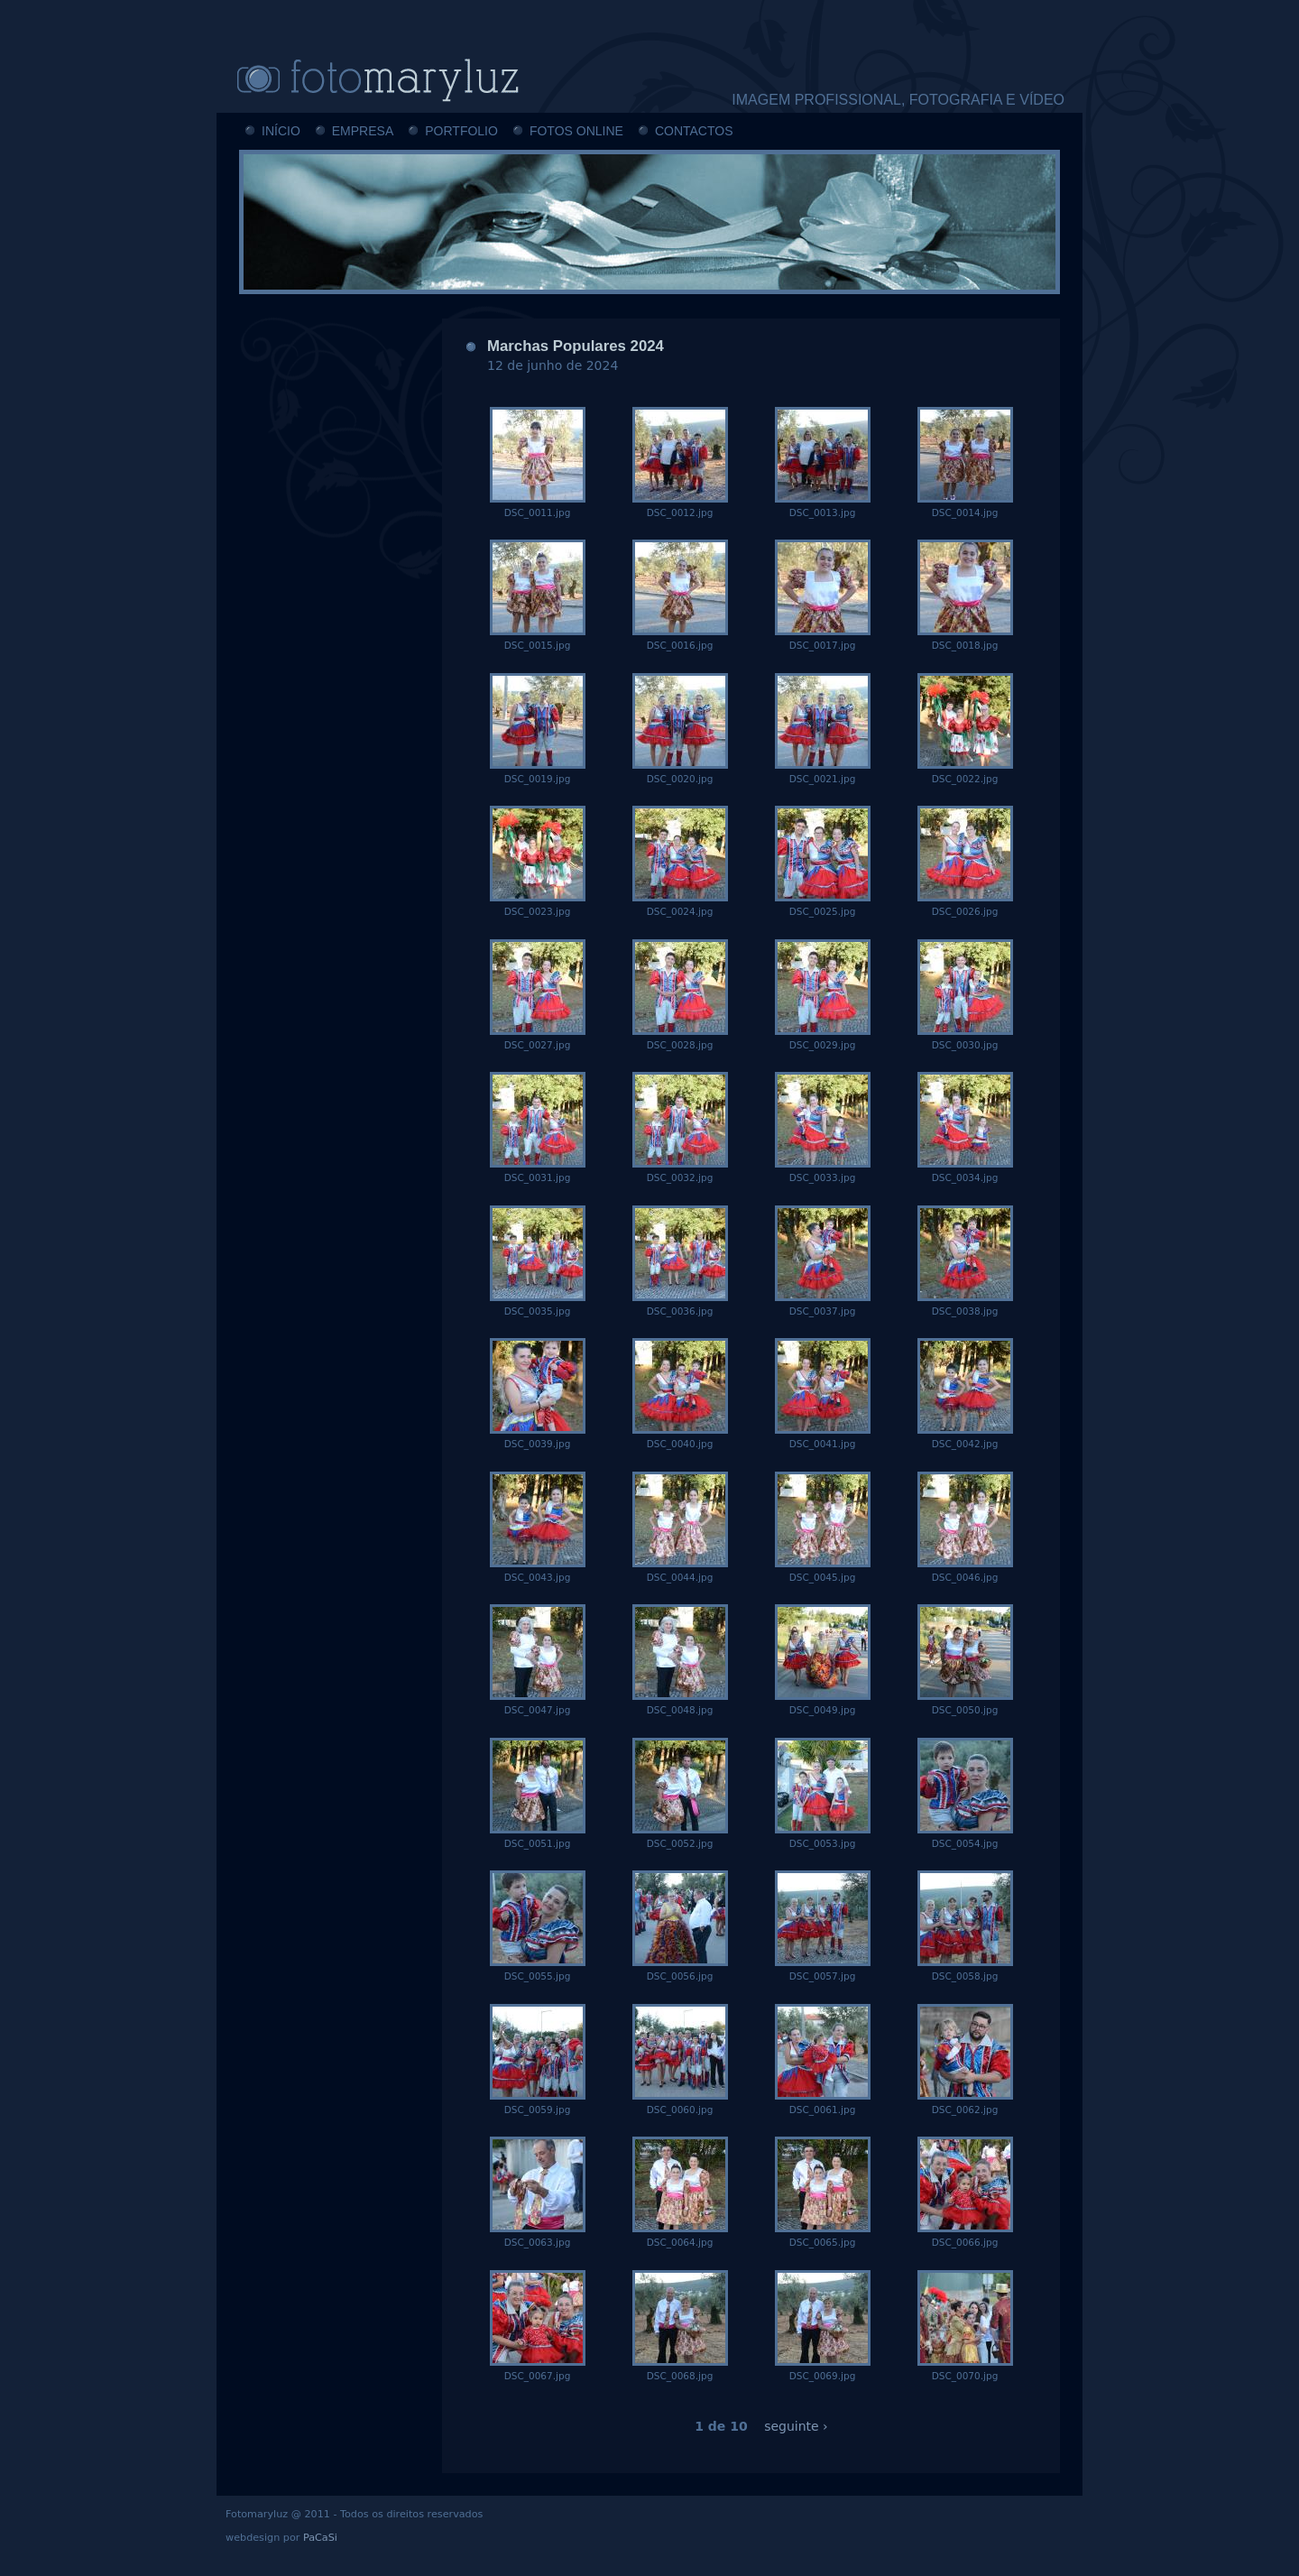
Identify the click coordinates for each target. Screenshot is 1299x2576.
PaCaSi (320, 2538)
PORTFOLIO (461, 131)
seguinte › (796, 2426)
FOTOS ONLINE (576, 131)
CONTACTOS (694, 131)
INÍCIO (281, 131)
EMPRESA (362, 131)
